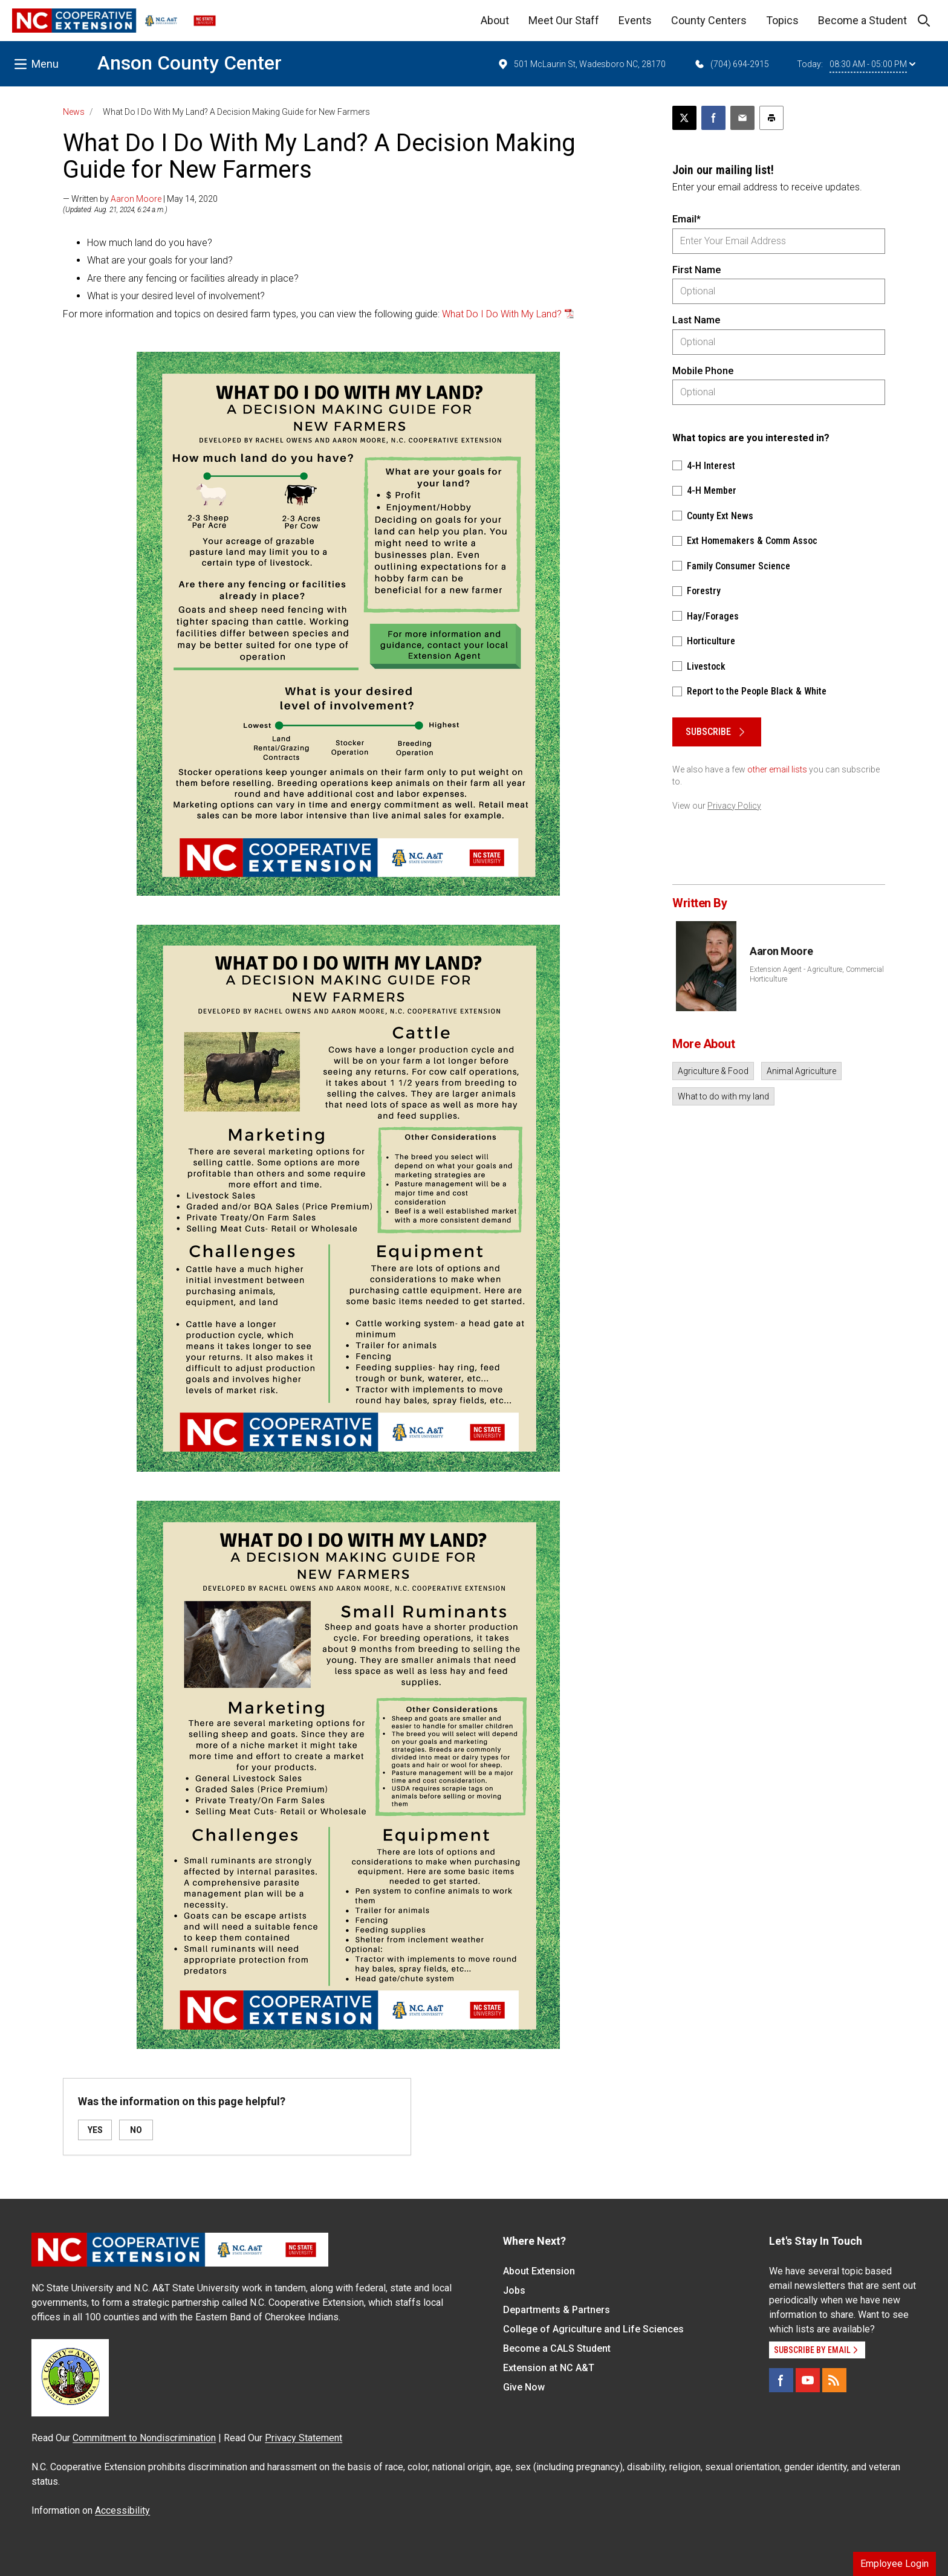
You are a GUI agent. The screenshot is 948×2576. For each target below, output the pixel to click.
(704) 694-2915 (731, 64)
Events (635, 20)
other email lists (777, 769)
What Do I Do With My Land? (502, 314)
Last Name (696, 320)
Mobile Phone (702, 371)
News (74, 112)
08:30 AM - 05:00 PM (872, 64)
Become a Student (862, 20)
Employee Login (894, 2563)
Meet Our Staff (563, 20)
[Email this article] (742, 118)
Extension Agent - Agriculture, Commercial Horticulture (817, 974)
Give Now (524, 2387)
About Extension (539, 2271)
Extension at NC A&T (548, 2368)
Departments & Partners (556, 2309)
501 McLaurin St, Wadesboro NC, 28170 (581, 64)
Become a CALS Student (557, 2348)
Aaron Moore (136, 199)
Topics (782, 20)
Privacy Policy (734, 806)
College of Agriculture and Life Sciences (593, 2329)
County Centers (709, 20)
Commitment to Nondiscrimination (144, 2438)
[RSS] (834, 2380)
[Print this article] (771, 118)
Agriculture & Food (713, 1071)
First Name (696, 270)
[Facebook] (781, 2380)
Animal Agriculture (801, 1071)
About (495, 20)
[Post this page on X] (684, 118)
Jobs (514, 2290)
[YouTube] (808, 2380)
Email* (686, 219)
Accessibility (122, 2510)
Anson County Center (189, 62)
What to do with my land (723, 1096)
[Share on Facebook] (713, 118)
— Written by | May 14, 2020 (140, 199)
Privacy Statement (303, 2438)
